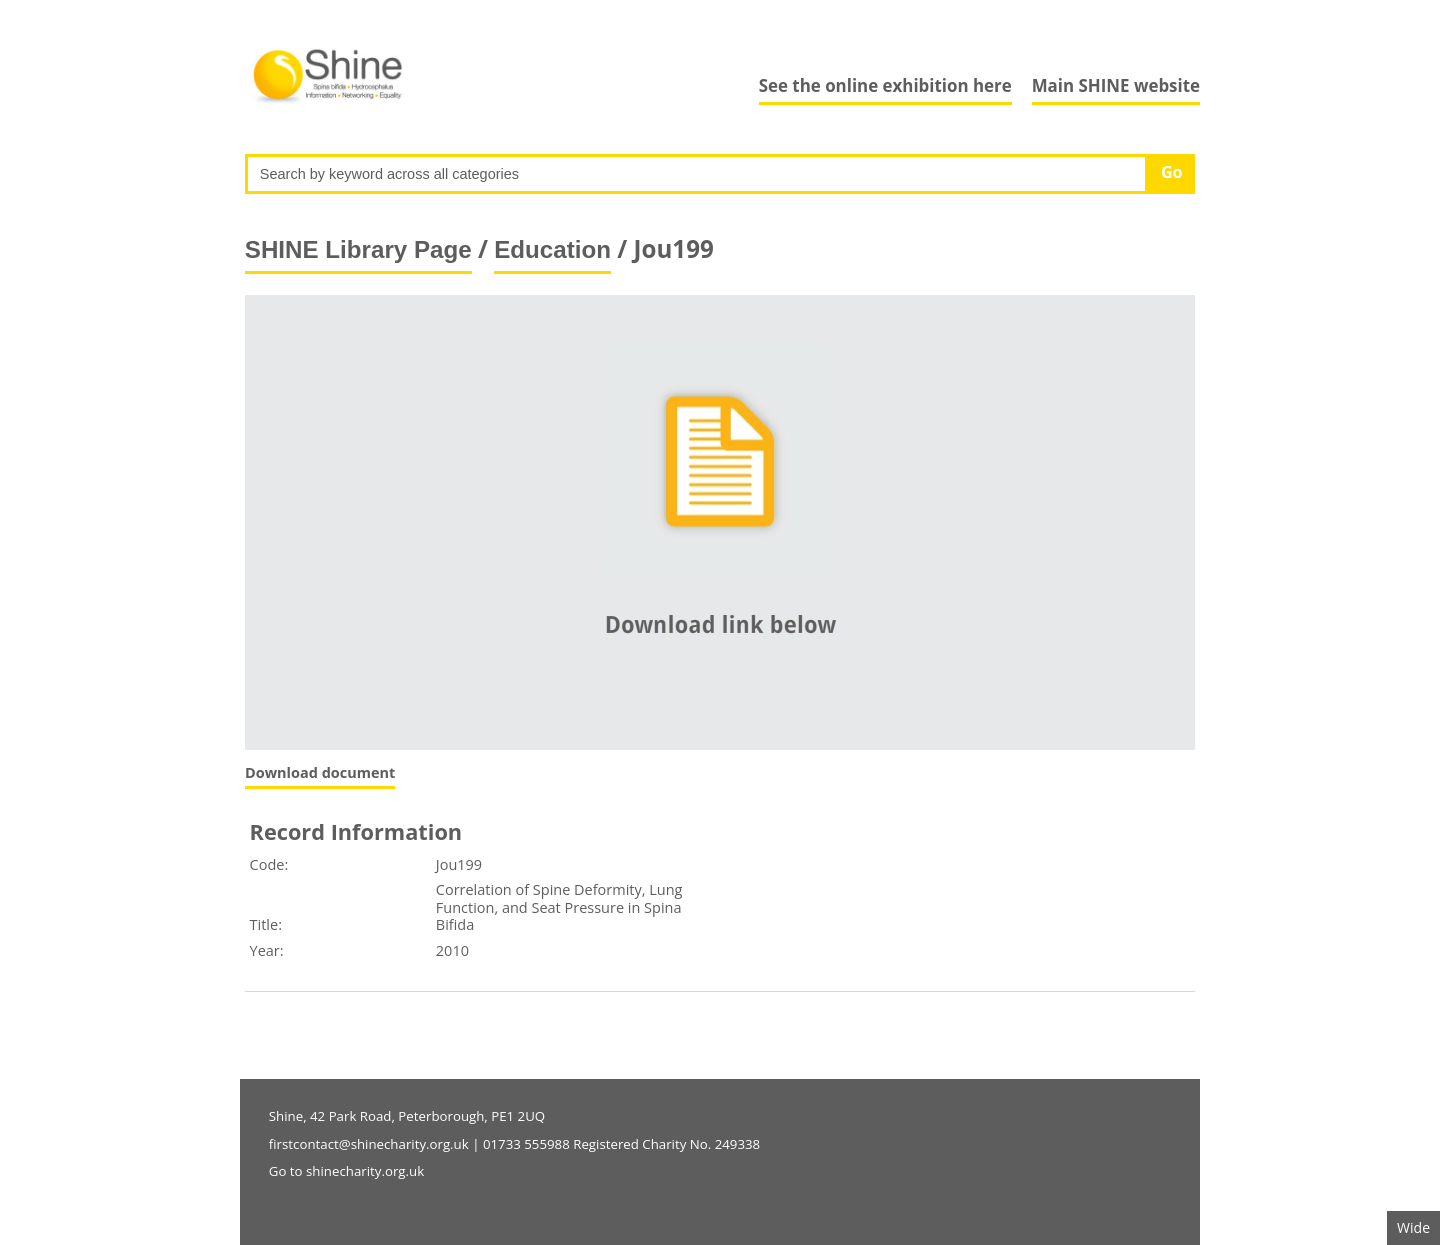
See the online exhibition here (885, 85)
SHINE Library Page (358, 249)
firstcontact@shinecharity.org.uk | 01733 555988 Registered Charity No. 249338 (514, 1144)
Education (552, 249)
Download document (320, 772)
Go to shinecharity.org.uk (346, 1171)
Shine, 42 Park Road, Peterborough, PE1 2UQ (407, 1116)
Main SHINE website (1116, 85)
